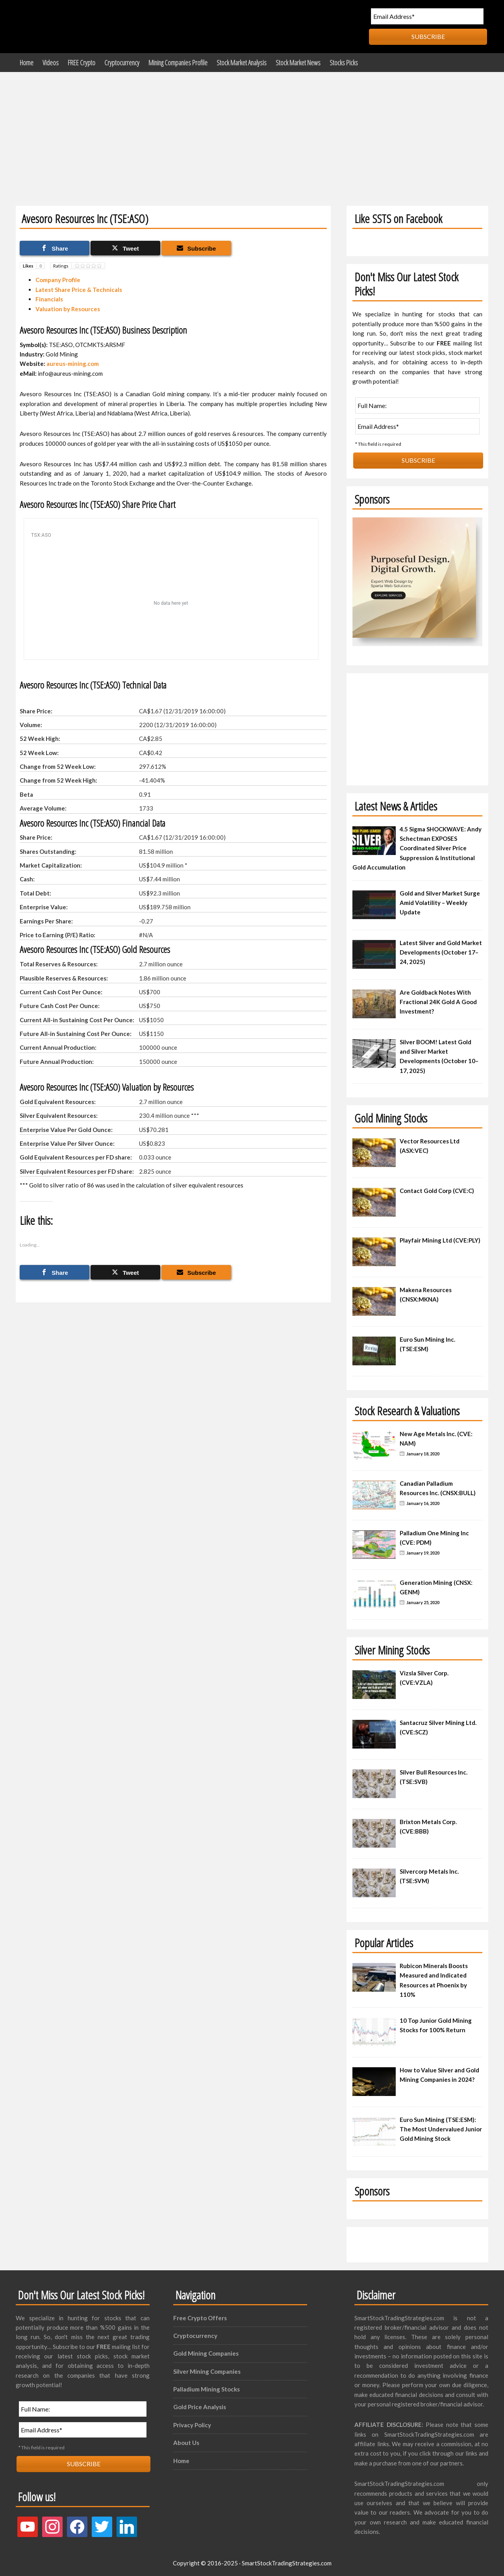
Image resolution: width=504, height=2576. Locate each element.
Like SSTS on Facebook (398, 219)
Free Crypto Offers (200, 2317)
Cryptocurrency (195, 2335)
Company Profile (57, 279)
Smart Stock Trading (88, 26)
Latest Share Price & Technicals (78, 289)
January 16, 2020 (422, 1503)
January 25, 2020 (422, 1602)
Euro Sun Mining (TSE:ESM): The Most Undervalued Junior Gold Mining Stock (441, 2129)
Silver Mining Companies (207, 2371)
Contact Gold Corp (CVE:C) (437, 1190)
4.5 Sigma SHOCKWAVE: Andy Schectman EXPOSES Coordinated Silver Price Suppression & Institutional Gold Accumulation (417, 848)
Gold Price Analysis (199, 2406)
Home (181, 2460)
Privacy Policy (192, 2424)
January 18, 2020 (422, 1453)
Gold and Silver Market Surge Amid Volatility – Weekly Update (440, 903)
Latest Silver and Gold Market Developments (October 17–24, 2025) (441, 952)
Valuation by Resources (67, 308)
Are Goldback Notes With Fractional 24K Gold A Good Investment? (438, 1002)
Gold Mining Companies (206, 2353)
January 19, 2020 (422, 1552)
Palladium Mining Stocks (206, 2389)
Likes (33, 266)
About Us (186, 2442)
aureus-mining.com (72, 363)
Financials (49, 299)
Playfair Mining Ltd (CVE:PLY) (440, 1240)
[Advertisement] (252, 131)
